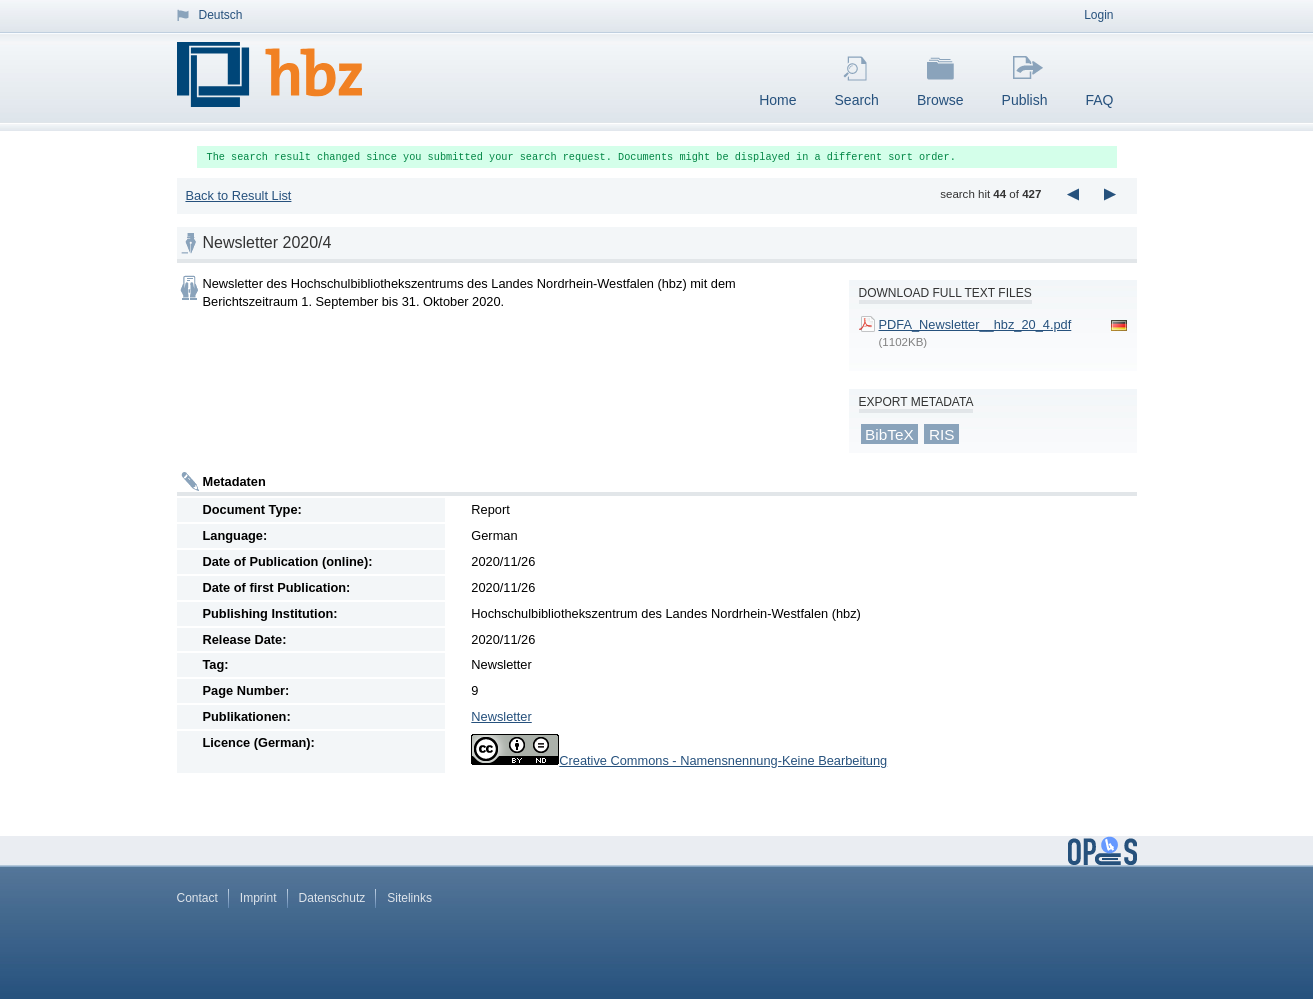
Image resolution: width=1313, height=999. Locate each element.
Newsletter (501, 716)
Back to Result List (238, 195)
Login (1098, 15)
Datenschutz (332, 898)
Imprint (258, 898)
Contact (197, 898)
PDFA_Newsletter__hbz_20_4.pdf (975, 324)
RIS (942, 433)
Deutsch (221, 15)
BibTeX (889, 433)
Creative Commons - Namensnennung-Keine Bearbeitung (723, 760)
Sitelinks (409, 898)
